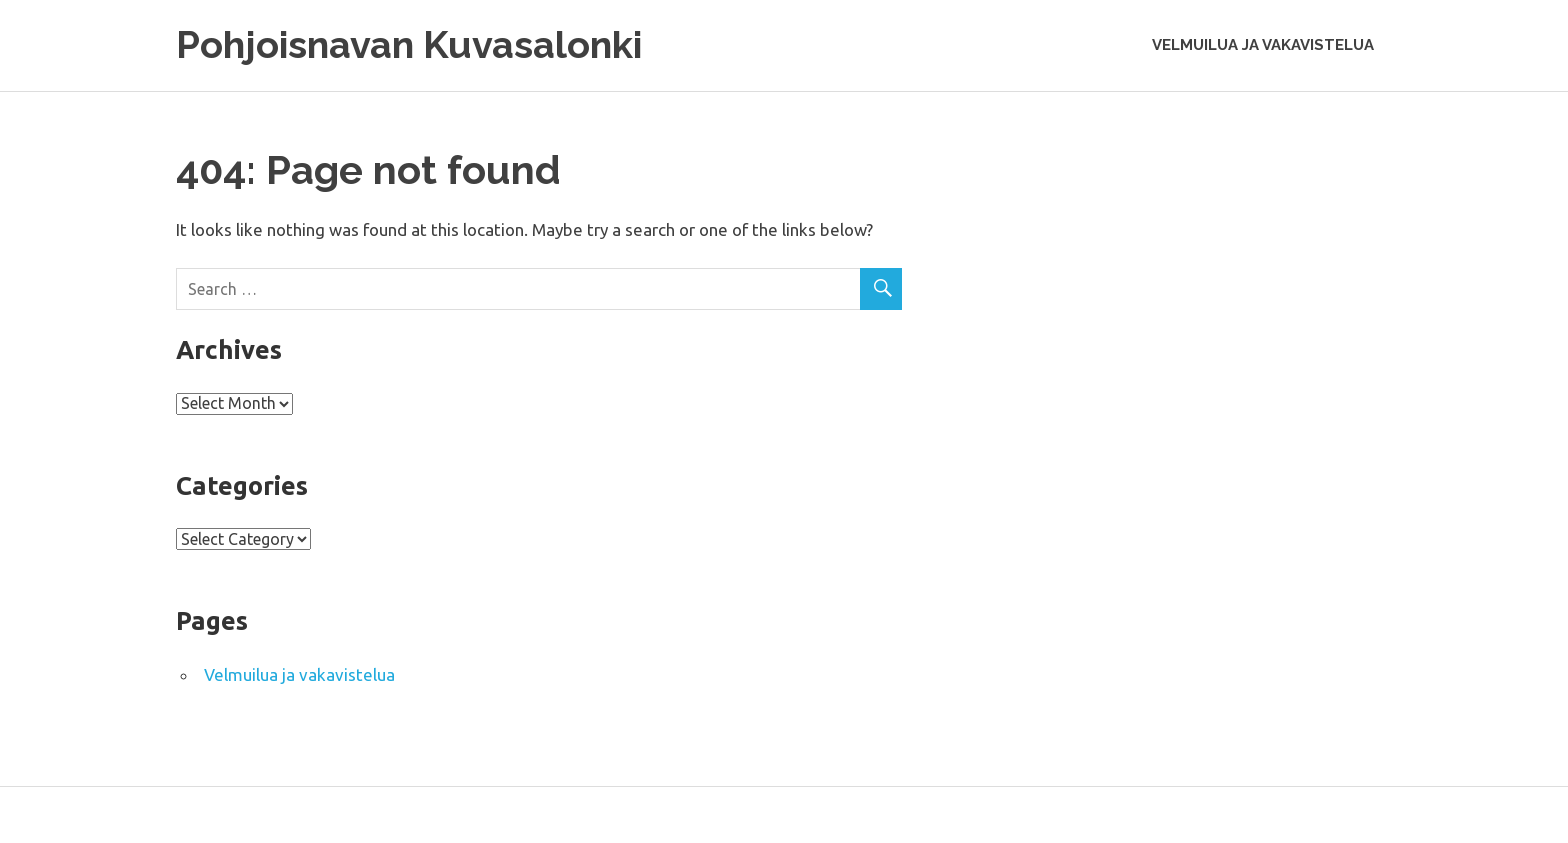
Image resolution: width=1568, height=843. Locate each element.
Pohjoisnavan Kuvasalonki (409, 44)
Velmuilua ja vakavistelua (1263, 45)
